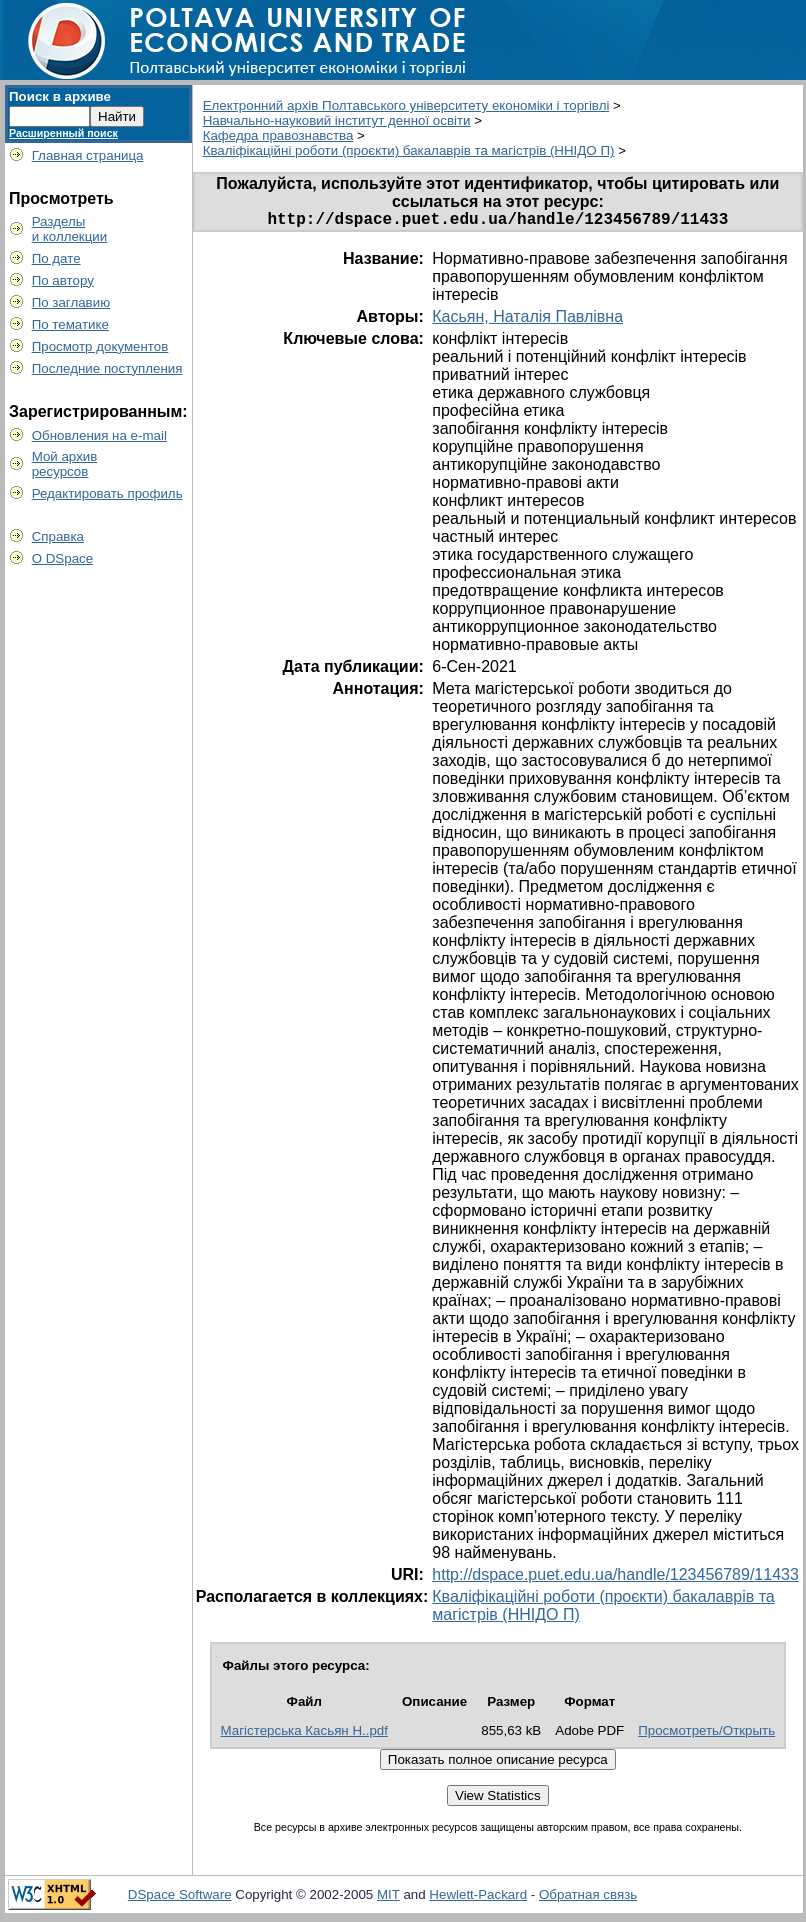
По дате (56, 258)
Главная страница (88, 155)
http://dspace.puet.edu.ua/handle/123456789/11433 (615, 1578)
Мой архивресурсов (65, 464)
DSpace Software (180, 1898)
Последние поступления (107, 368)
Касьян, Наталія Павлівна (527, 320)
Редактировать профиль (107, 493)
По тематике (70, 324)
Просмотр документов (100, 346)
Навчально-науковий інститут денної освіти (337, 120)
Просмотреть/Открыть (706, 1734)
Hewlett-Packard (478, 1898)
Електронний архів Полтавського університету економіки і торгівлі (406, 105)
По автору (63, 280)
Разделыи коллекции (70, 229)
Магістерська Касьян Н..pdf (304, 1734)
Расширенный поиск (63, 133)
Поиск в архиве (60, 96)
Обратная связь (588, 1898)
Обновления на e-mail (99, 435)
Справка (58, 536)
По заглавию (71, 302)
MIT (388, 1898)
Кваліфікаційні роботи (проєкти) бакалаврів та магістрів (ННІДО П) (409, 150)
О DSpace (63, 558)
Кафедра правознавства (278, 135)
